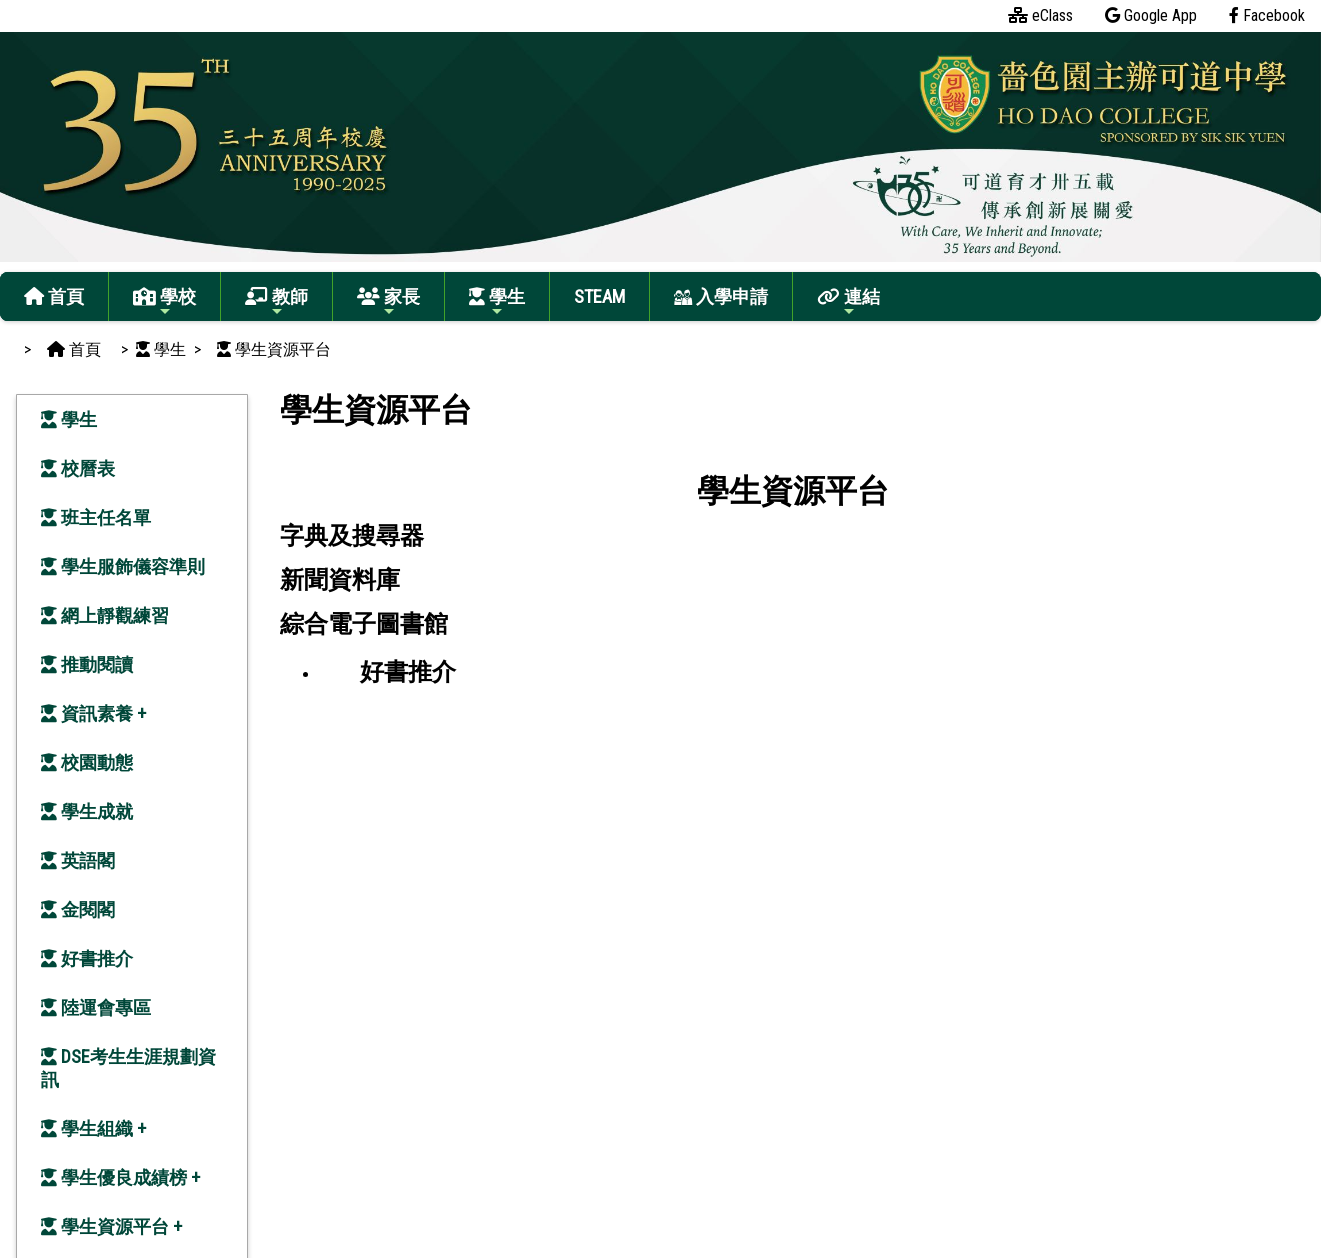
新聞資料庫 (340, 580)
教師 (276, 302)
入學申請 (721, 296)
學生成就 (87, 811)
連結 (848, 302)
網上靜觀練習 (105, 615)
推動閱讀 (87, 664)
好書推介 (87, 958)
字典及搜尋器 (352, 536)
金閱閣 (78, 909)
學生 (497, 302)
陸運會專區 (96, 1007)
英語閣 (78, 860)
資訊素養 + (93, 713)
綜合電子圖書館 (364, 624)
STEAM (599, 296)
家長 (388, 302)
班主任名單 (96, 517)
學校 (164, 302)
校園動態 (87, 762)
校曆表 (78, 468)
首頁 (54, 296)
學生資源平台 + (111, 1226)
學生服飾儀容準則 (123, 566)
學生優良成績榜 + (120, 1177)
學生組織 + (93, 1128)
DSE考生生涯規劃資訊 (128, 1068)
